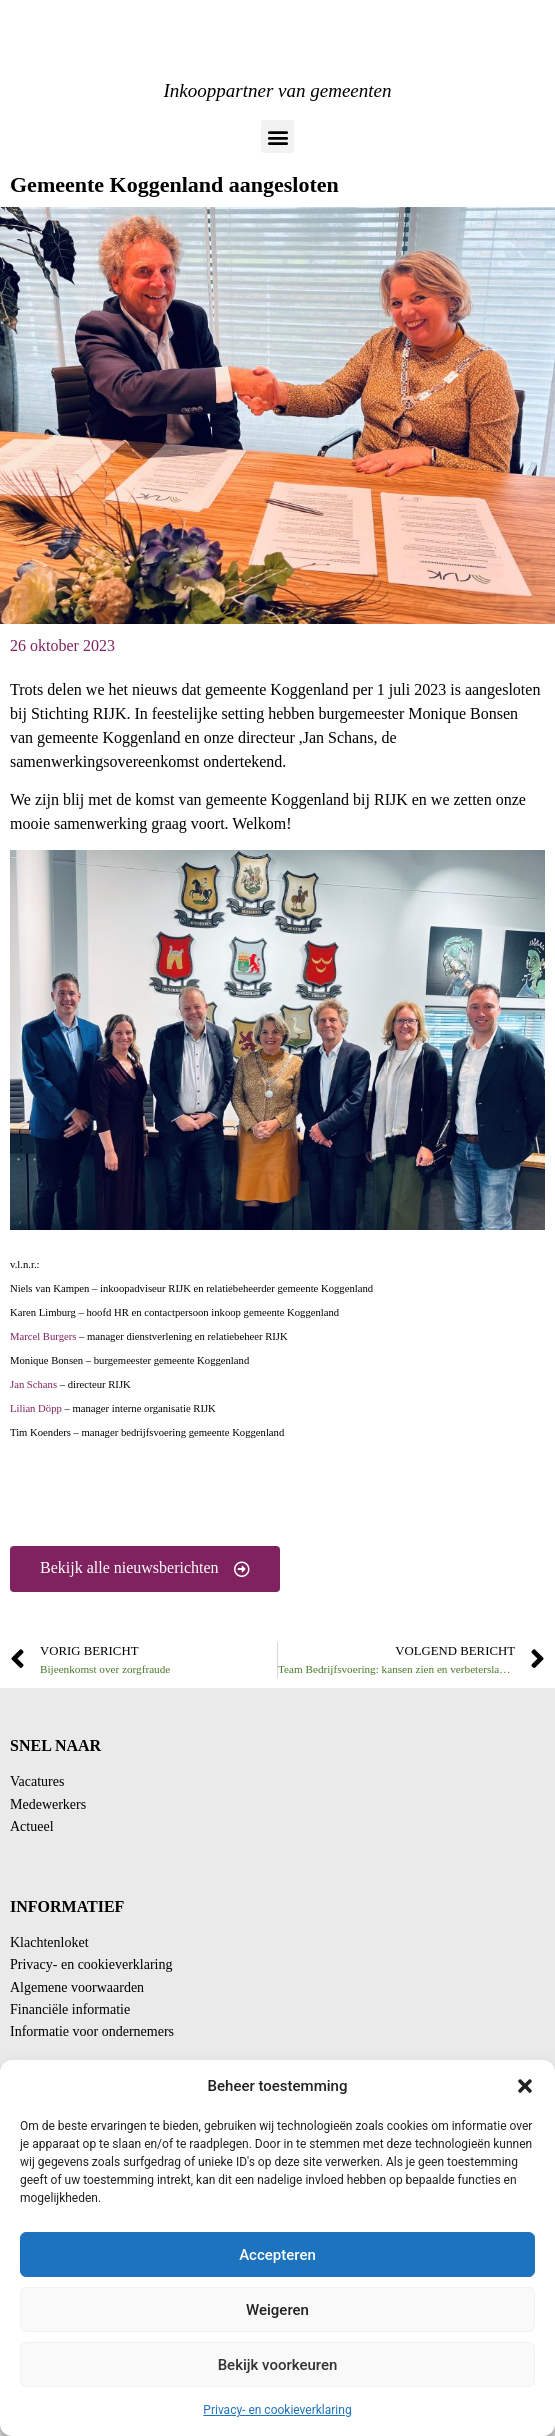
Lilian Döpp (36, 1408)
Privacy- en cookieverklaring (277, 2410)
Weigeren (277, 2310)
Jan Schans (33, 1384)
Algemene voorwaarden (77, 1987)
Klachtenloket (49, 1942)
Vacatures (37, 1781)
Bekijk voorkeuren (278, 2365)
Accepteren (277, 2255)
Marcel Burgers (43, 1336)
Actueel (32, 1826)
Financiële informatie (70, 2009)
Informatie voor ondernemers (92, 2031)
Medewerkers (48, 1804)
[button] (525, 2086)
